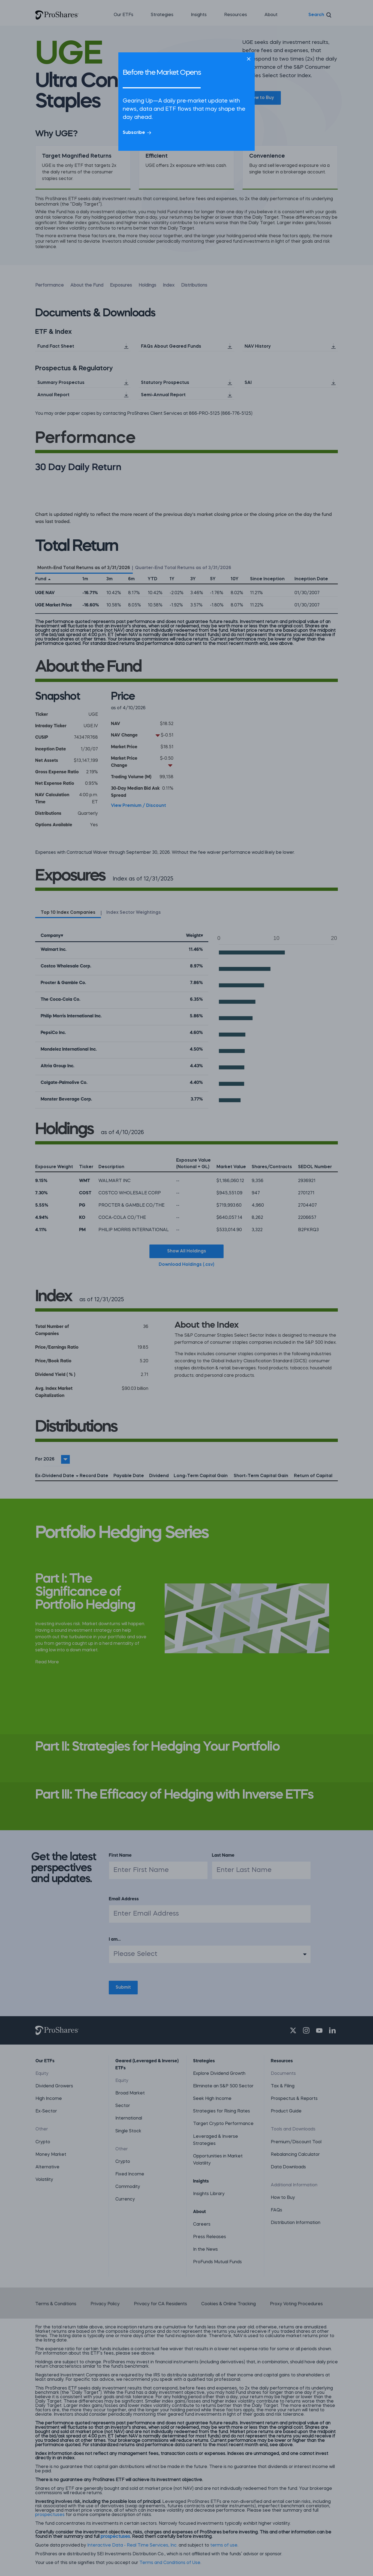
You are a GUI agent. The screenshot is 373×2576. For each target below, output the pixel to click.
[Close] (249, 58)
